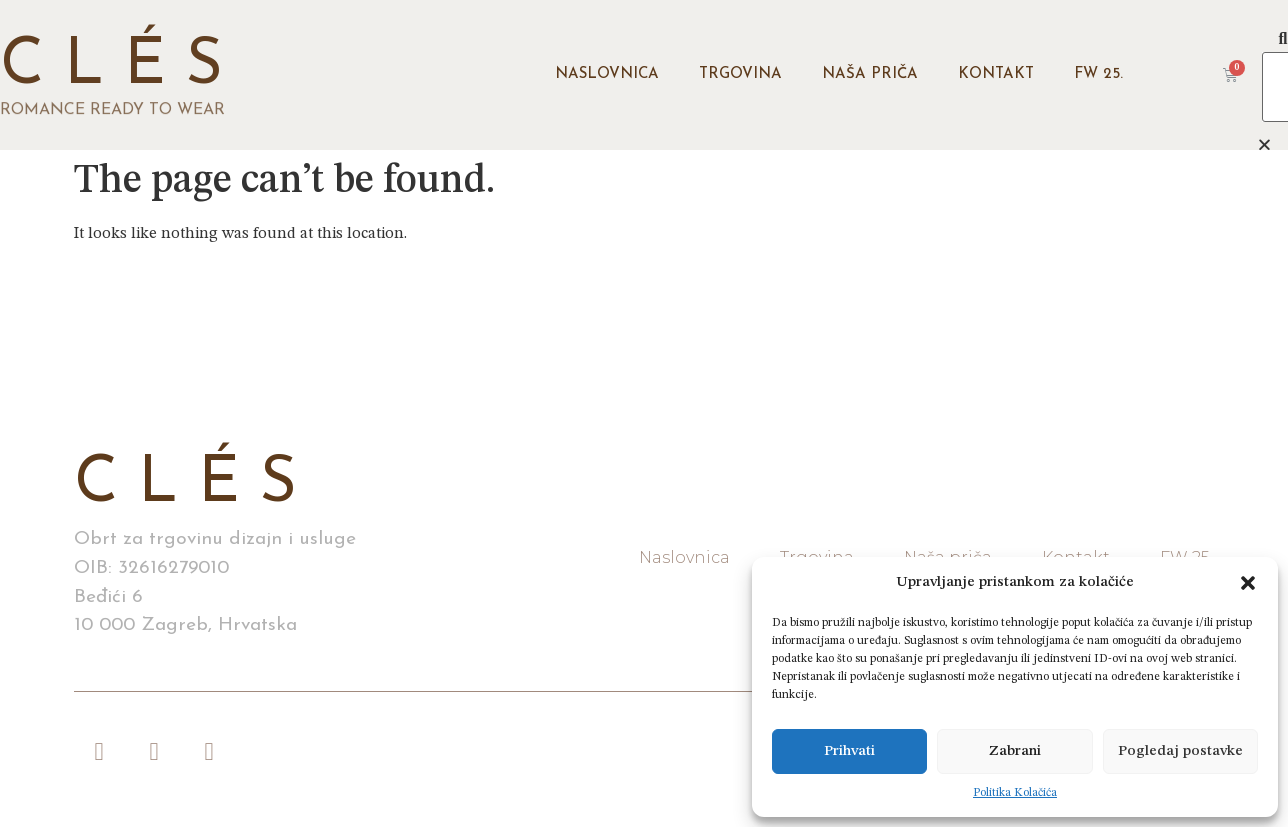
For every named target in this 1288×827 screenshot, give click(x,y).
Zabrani (1015, 751)
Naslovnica (607, 74)
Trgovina (740, 74)
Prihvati (849, 751)
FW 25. (1098, 74)
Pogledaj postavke (1180, 751)
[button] (1248, 583)
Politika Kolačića (1015, 793)
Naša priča (870, 74)
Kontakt (996, 74)
